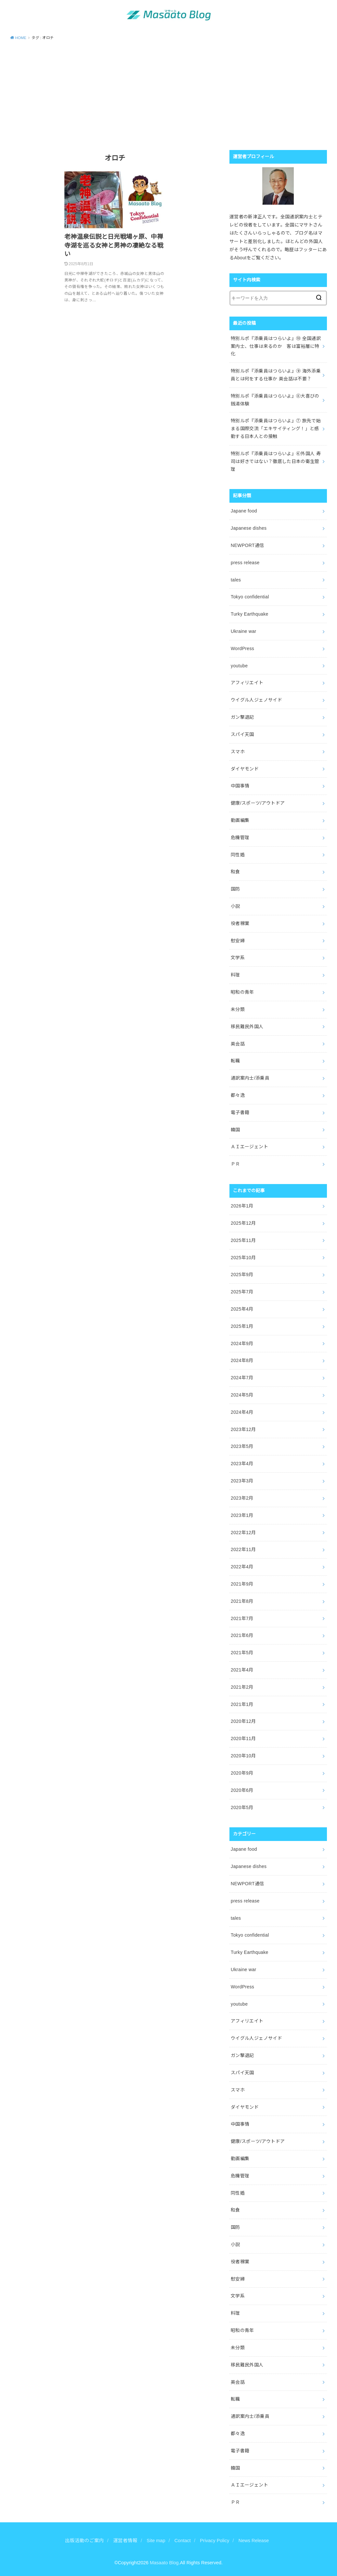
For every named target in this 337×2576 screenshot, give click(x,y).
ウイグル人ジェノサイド (256, 699)
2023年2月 (242, 1498)
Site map (156, 2540)
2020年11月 (243, 1738)
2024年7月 (242, 1377)
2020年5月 (242, 1807)
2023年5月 (242, 1446)
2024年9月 (242, 1343)
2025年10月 (243, 1257)
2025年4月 (242, 1309)
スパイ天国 (242, 734)
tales (236, 579)
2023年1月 (242, 1515)
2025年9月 (242, 1274)
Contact (183, 2540)
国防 (235, 889)
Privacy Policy (214, 2540)
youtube (239, 665)
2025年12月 (243, 1223)
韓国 (235, 1129)
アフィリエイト (247, 682)
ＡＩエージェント (249, 1146)
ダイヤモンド (245, 768)
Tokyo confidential (250, 596)
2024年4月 (242, 1412)
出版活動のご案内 (84, 2540)
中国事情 (240, 785)
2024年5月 (242, 1394)
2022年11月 (243, 1549)
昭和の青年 (242, 992)
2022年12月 (243, 1532)
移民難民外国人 (247, 1026)
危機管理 (240, 837)
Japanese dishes (248, 528)
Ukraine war (243, 631)
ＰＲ (235, 1163)
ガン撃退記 (242, 717)
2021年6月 (242, 1635)
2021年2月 (242, 1687)
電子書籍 (240, 1112)
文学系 (238, 957)
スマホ (238, 751)
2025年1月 (242, 1326)
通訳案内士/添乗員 (250, 1078)
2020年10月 (243, 1755)
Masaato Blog (164, 2562)
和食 (235, 871)
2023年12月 (243, 1429)
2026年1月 (242, 1205)
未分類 (238, 1009)
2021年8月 (242, 1601)
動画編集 (240, 820)
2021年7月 (242, 1618)
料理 (235, 974)
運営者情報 (125, 2540)
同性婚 (238, 854)
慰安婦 (238, 940)
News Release (254, 2540)
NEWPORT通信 (247, 545)
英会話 (238, 1043)
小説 (235, 906)
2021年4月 (242, 1669)
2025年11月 (243, 1240)
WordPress (242, 648)
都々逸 (238, 1095)
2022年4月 (242, 1566)
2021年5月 (242, 1652)
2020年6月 (242, 1790)
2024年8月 (242, 1360)
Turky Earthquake (249, 614)
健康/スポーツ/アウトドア (258, 803)
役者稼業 (240, 923)
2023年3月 (242, 1480)
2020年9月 (242, 1773)
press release (245, 562)
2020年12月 (243, 1721)
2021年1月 (242, 1704)
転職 (235, 1060)
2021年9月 (242, 1584)
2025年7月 (242, 1291)
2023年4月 (242, 1463)
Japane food (244, 510)
